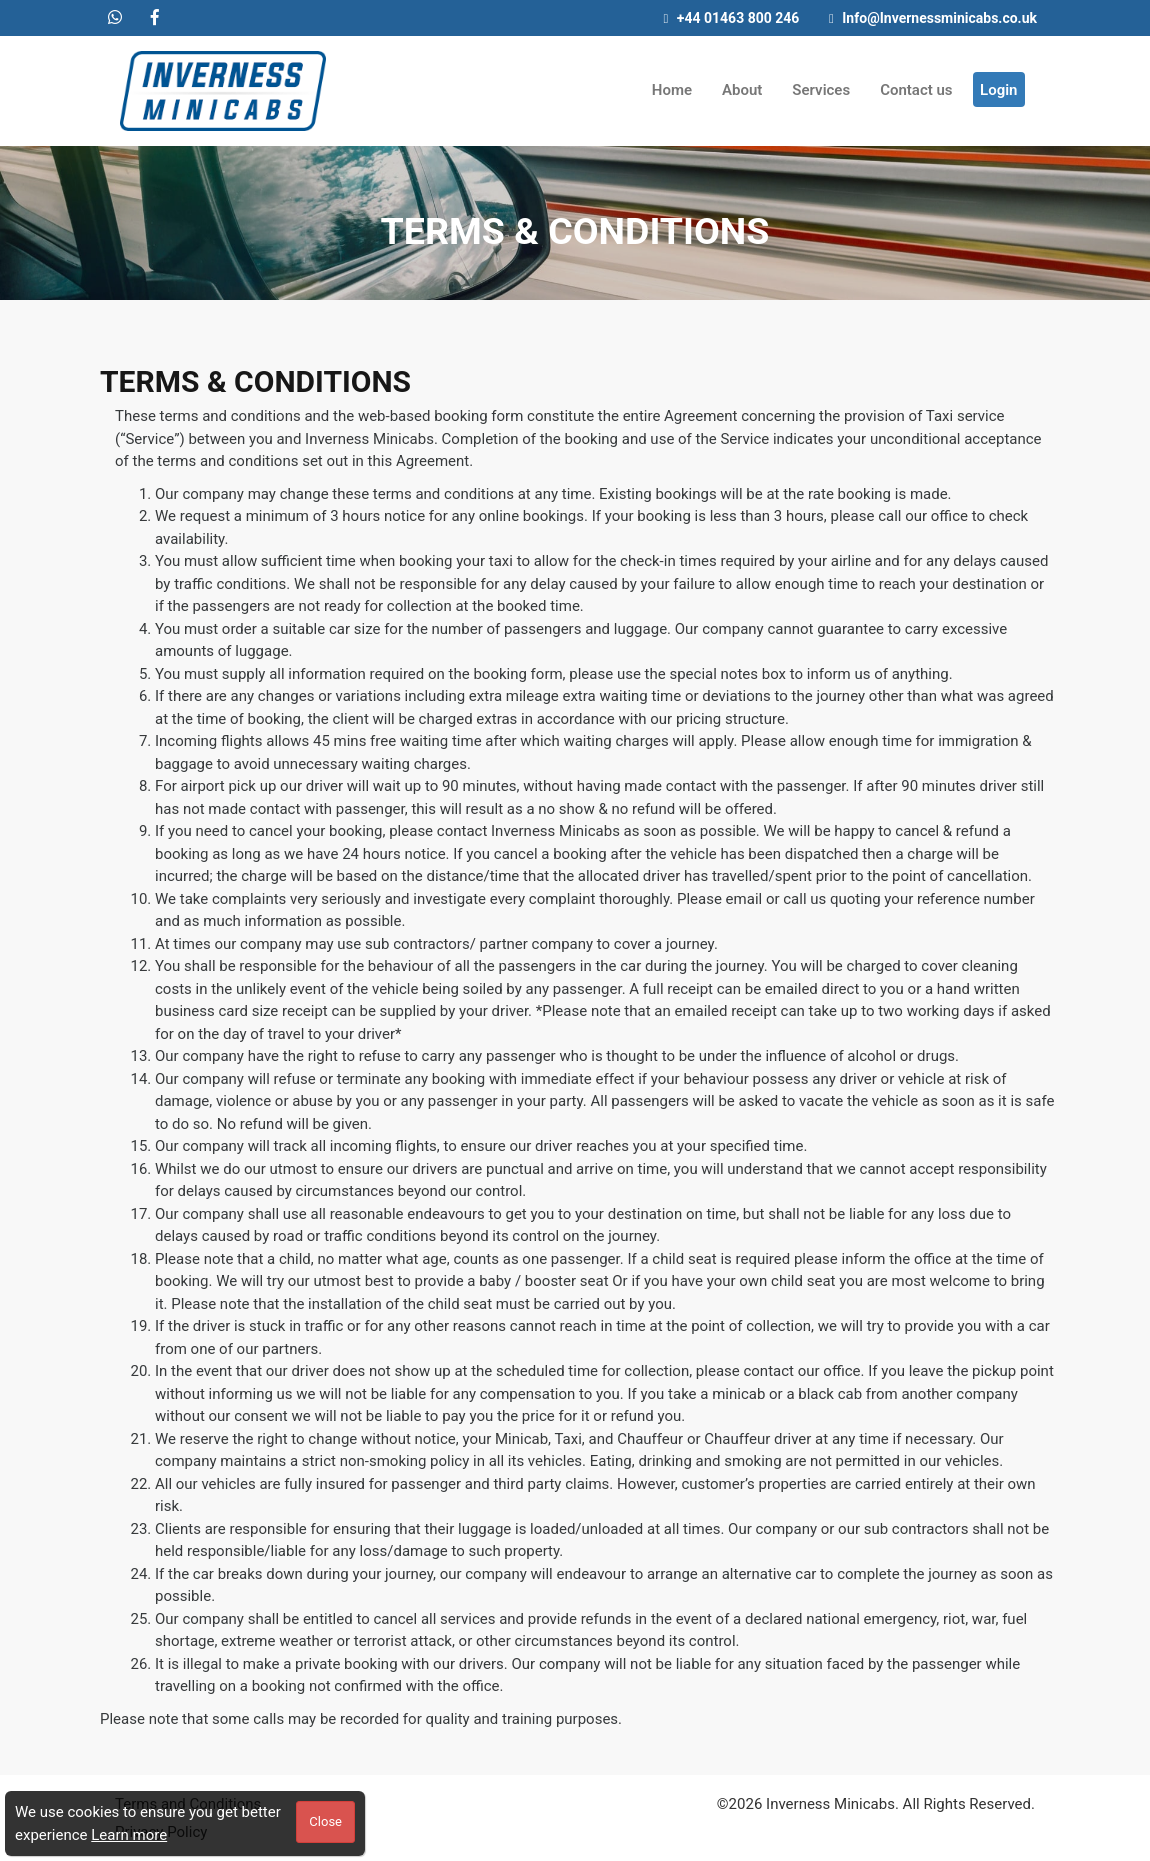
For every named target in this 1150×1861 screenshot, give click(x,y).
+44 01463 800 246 (732, 18)
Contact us (916, 90)
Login (998, 90)
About (742, 90)
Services (821, 90)
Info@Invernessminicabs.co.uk (933, 18)
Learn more (129, 1835)
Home (672, 90)
